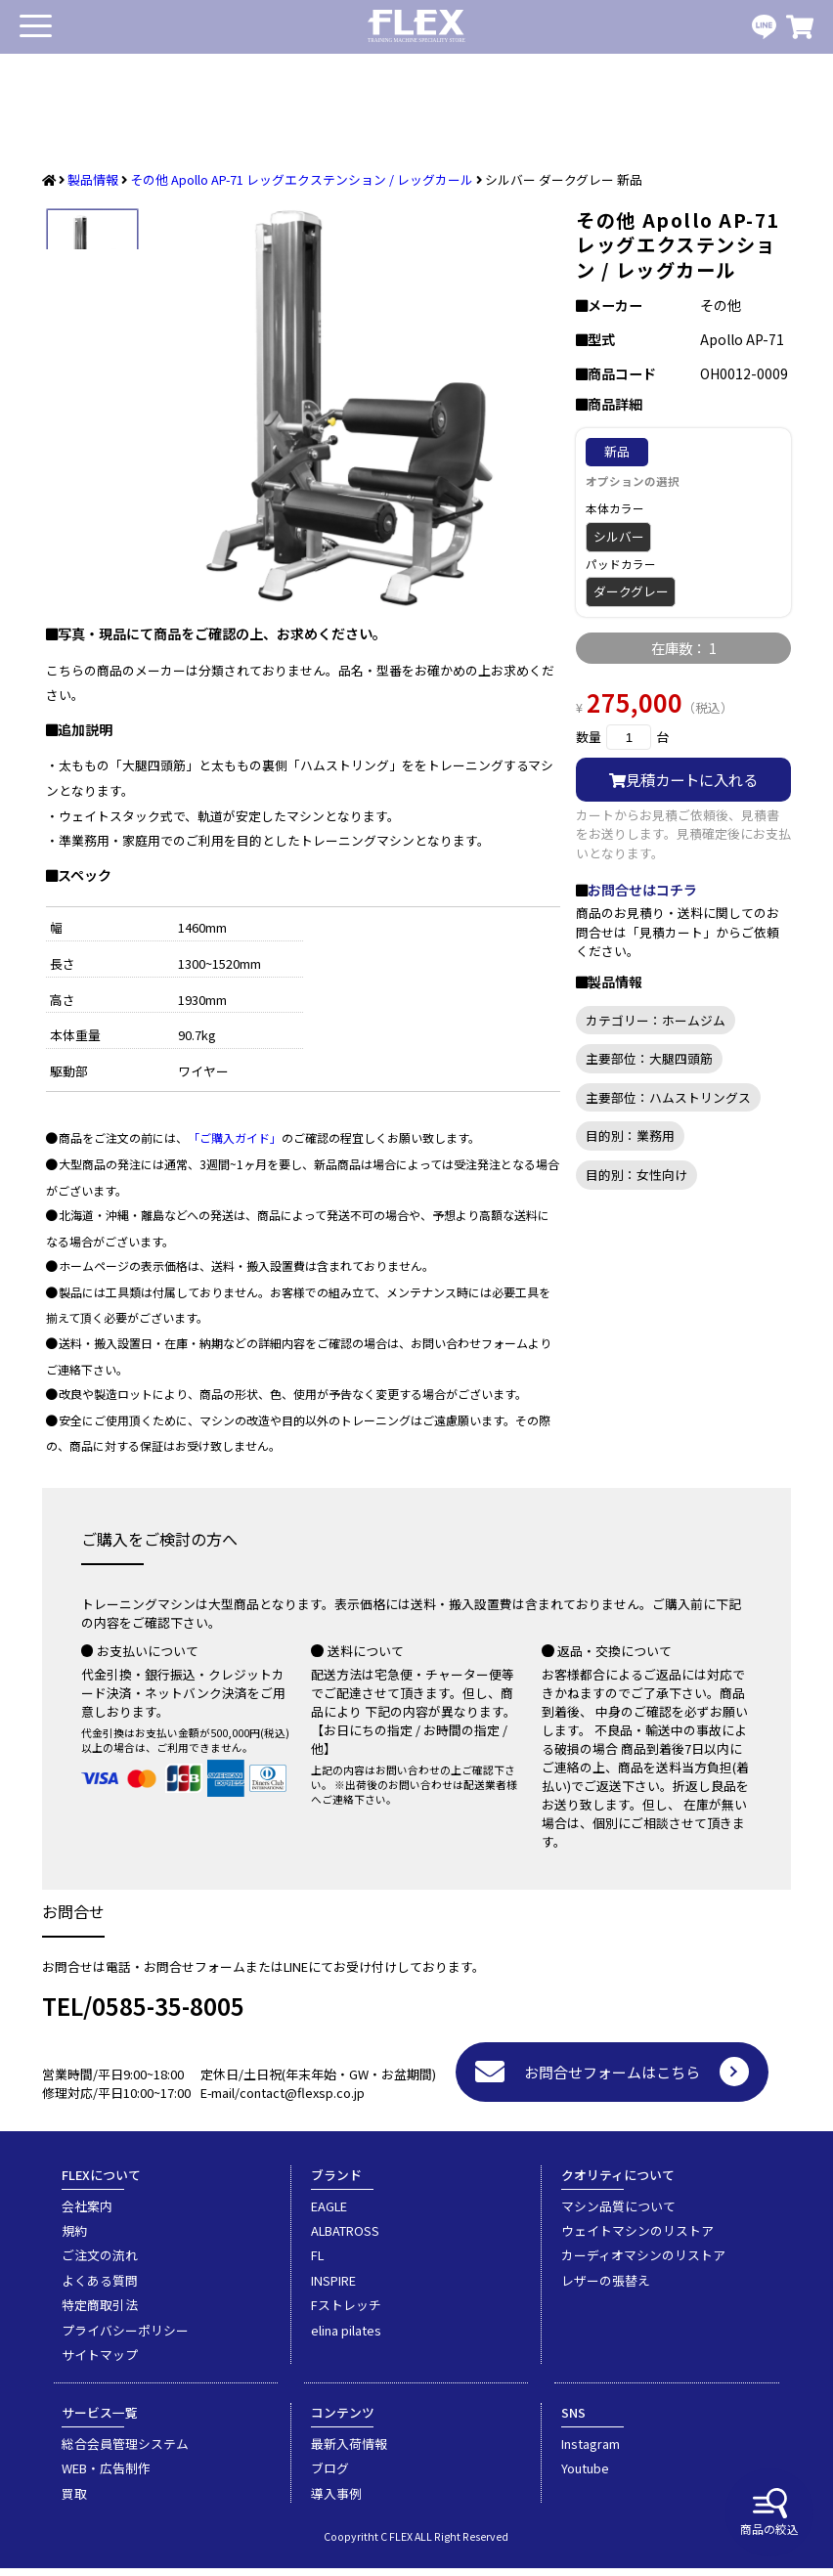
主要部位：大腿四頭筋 (649, 1058)
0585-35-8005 (168, 2013)
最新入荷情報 (349, 2451)
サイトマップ (100, 2362)
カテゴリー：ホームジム (655, 1020)
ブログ (330, 2476)
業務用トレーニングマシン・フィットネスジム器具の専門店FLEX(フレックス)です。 (416, 27)
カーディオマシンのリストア (643, 2262)
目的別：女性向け (636, 1174)
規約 (74, 2238)
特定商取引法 (100, 2312)
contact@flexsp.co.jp (302, 2100)
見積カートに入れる (683, 779)
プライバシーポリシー (125, 2338)
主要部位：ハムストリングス (668, 1097)
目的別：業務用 (630, 1135)
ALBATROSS (345, 2238)
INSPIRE (333, 2288)
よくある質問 (100, 2288)
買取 (74, 2501)
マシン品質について (618, 2214)
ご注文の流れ (100, 2262)
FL (317, 2262)
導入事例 (336, 2501)
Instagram (590, 2451)
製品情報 (92, 179)
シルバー (618, 536)
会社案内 (87, 2214)
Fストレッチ (346, 2312)
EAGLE (329, 2214)
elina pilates (346, 2338)
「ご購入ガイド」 (235, 1145)
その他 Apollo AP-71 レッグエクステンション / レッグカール (301, 179)
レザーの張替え (605, 2288)
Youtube (585, 2476)
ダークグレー (631, 591)
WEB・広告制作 (106, 2476)
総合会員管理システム (125, 2451)
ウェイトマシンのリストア (637, 2238)
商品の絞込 (769, 2512)
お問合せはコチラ (642, 889)
